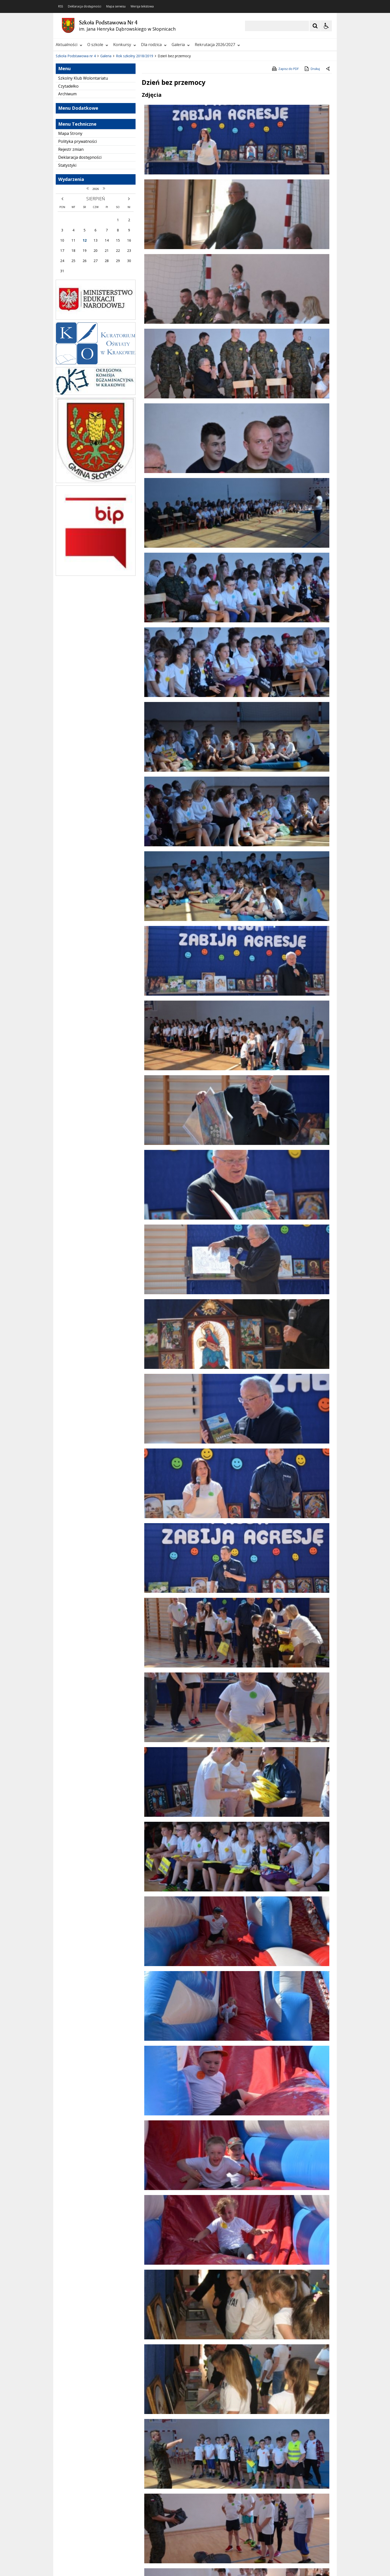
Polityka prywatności (77, 208)
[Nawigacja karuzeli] (83, 107)
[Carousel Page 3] (111, 107)
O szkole (97, 44)
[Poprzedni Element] (77, 107)
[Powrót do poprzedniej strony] (328, 135)
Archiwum (67, 160)
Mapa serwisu (116, 6)
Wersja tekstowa (142, 6)
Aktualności (69, 44)
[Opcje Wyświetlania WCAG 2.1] (326, 25)
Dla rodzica (154, 44)
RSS (60, 6)
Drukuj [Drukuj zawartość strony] (312, 135)
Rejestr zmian (71, 215)
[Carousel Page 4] (116, 107)
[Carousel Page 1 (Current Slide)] (101, 107)
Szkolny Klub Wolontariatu (83, 144)
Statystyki (67, 231)
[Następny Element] (89, 107)
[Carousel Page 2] (106, 107)
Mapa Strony (70, 200)
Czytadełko (68, 152)
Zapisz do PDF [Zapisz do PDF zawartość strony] (285, 135)
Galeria (181, 44)
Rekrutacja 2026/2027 (217, 44)
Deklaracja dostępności (84, 6)
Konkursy (124, 44)
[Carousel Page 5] (120, 107)
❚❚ (63, 107)
